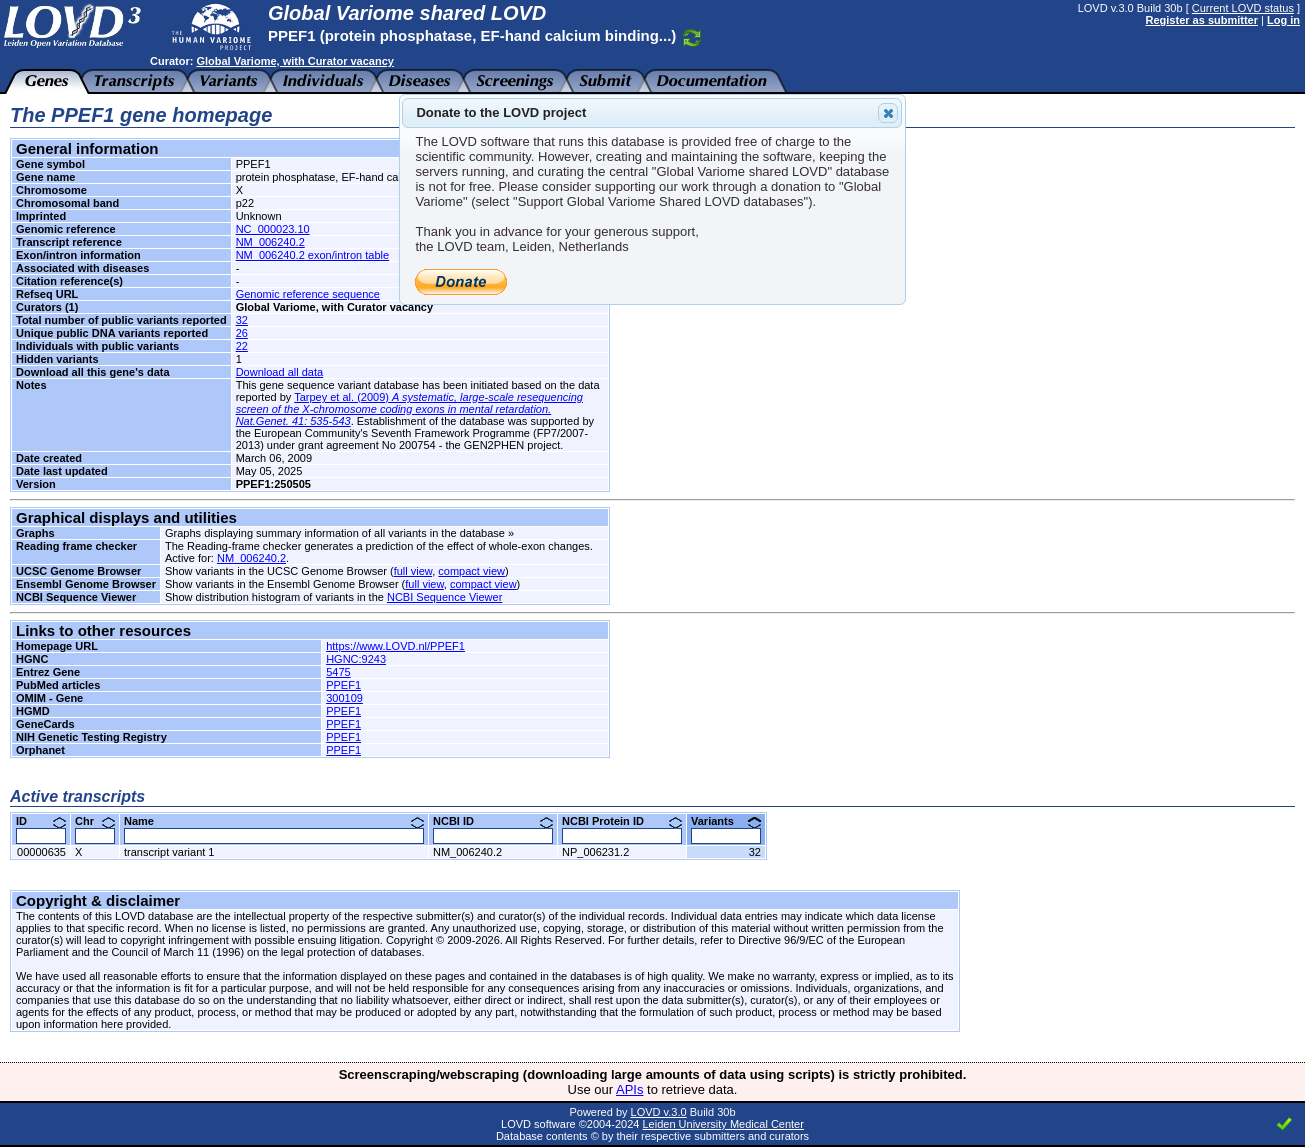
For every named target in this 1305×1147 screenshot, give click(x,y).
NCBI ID (493, 821)
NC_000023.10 (273, 229)
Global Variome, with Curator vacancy (294, 61)
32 (242, 320)
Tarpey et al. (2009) (409, 409)
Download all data (279, 372)
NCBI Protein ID (622, 821)
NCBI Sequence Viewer (444, 597)
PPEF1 (343, 685)
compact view (471, 571)
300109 (344, 698)
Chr (95, 821)
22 (242, 346)
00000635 (41, 852)
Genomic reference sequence (308, 294)
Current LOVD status (1243, 8)
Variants (726, 821)
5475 (338, 672)
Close (887, 113)
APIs (629, 1089)
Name (274, 821)
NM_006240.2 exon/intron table (313, 255)
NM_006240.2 (270, 242)
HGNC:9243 (356, 659)
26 (242, 333)
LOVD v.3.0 (659, 1112)
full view (413, 571)
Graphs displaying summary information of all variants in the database (335, 533)
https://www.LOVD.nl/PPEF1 (395, 646)
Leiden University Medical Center (722, 1124)
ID (41, 821)
